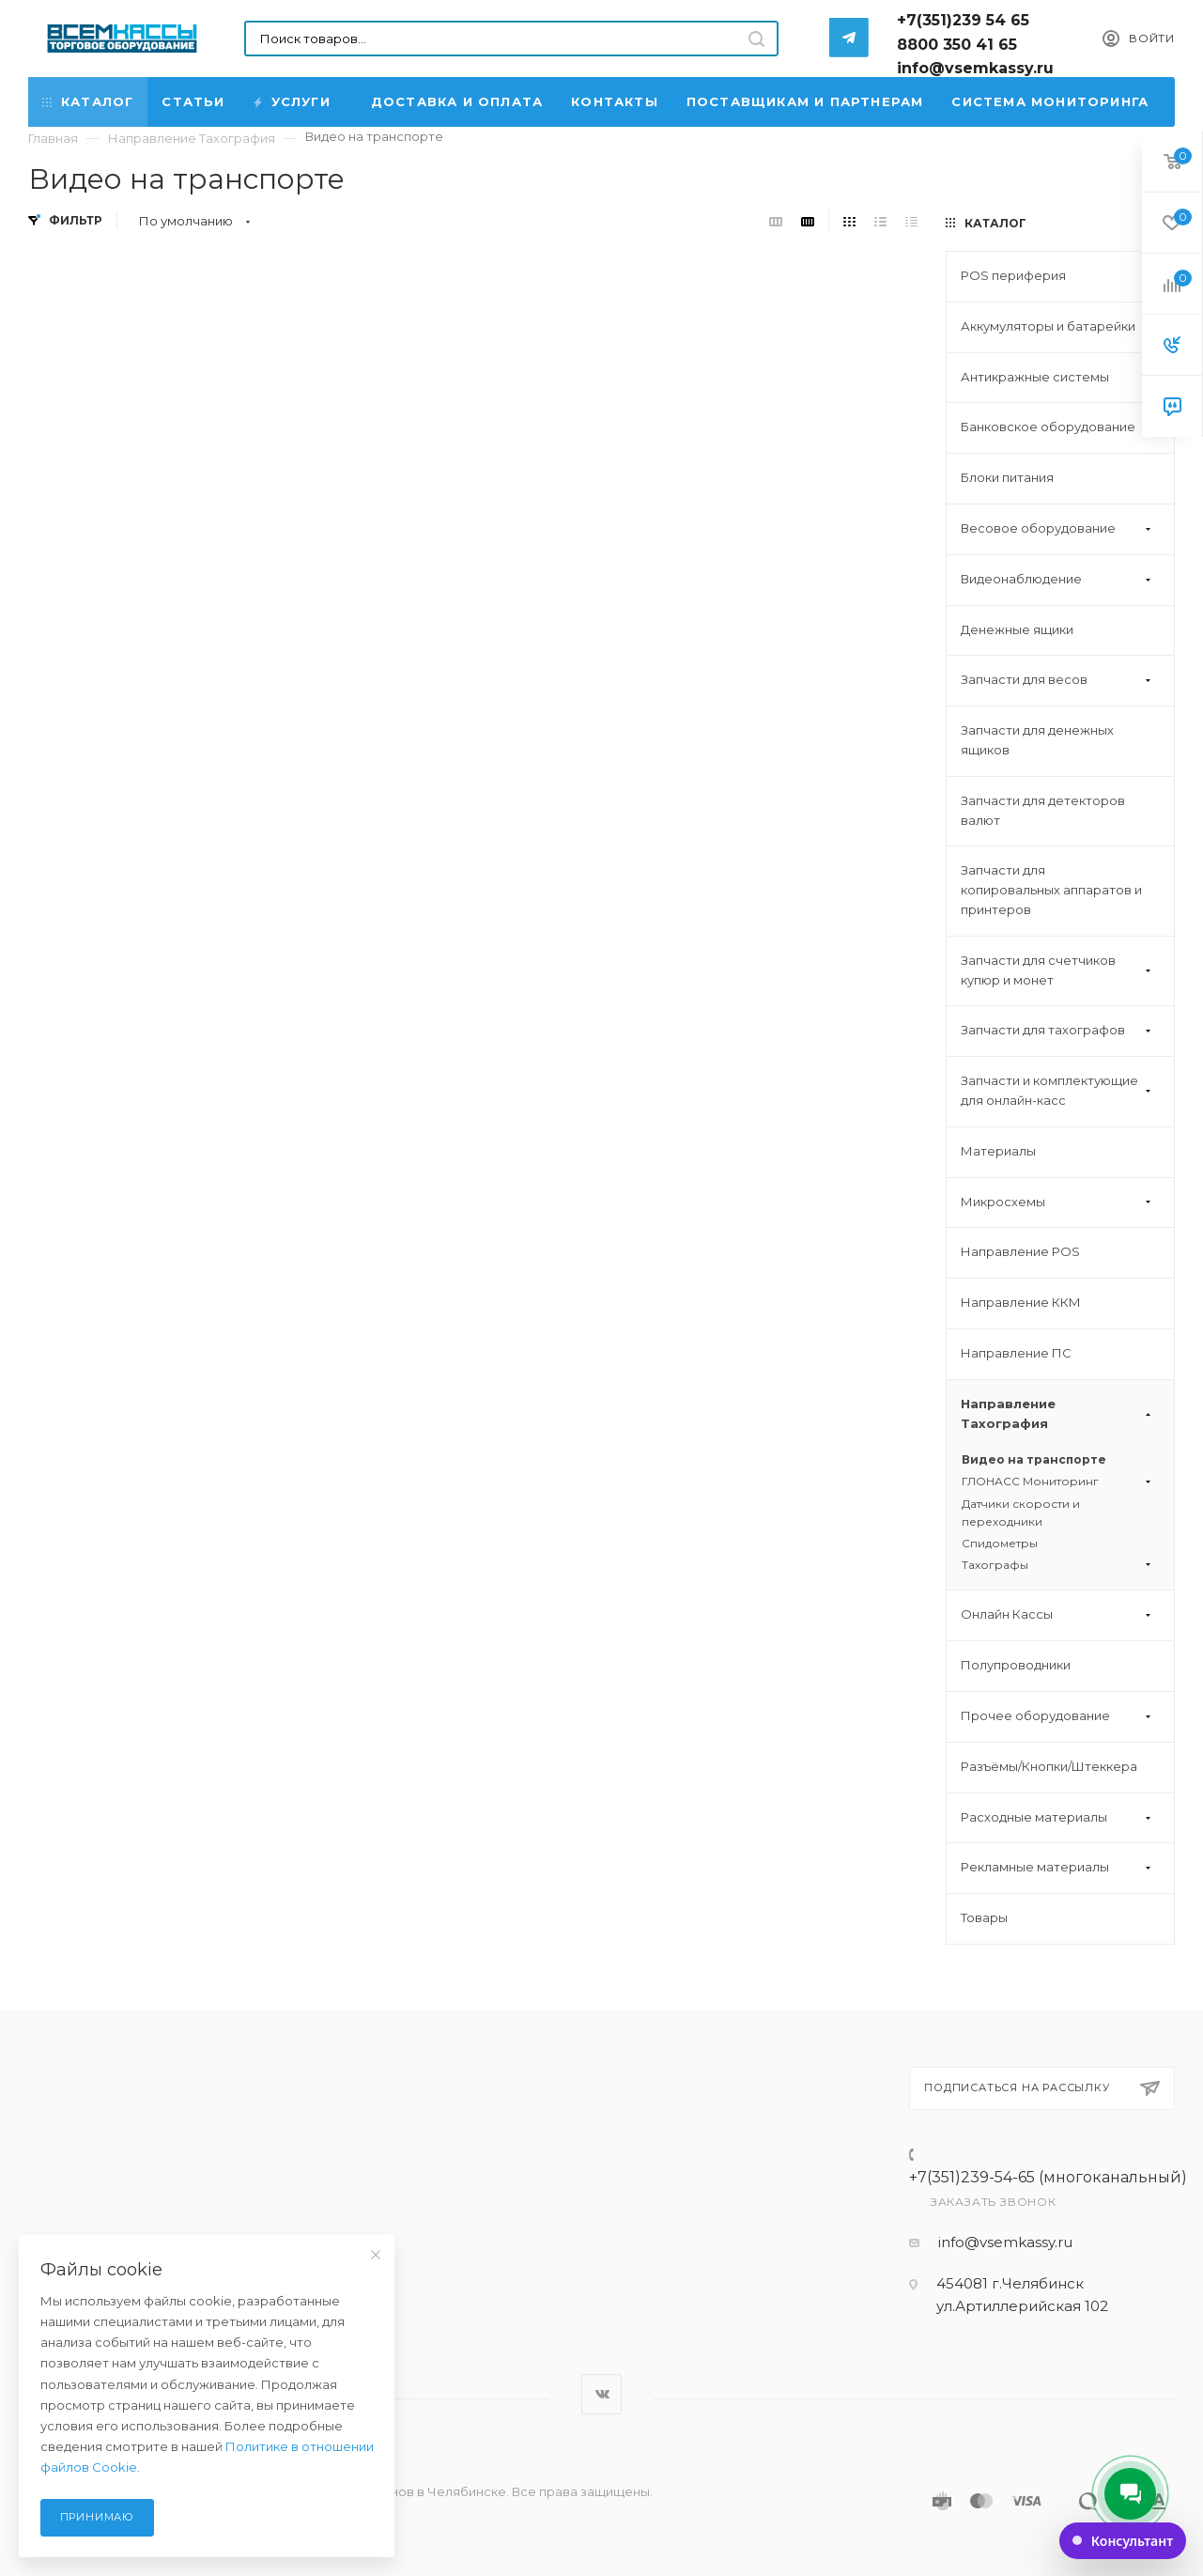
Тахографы (1058, 1565)
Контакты (614, 101)
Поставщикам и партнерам (805, 101)
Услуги (293, 101)
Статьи (193, 101)
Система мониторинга (1050, 101)
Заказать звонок (993, 2202)
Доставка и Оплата (457, 101)
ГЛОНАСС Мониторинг (1058, 1481)
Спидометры (1000, 1543)
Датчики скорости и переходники (1021, 1513)
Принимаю (97, 2516)
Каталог (87, 101)
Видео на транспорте (1034, 1459)
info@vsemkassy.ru (1005, 2242)
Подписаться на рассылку (1042, 2088)
